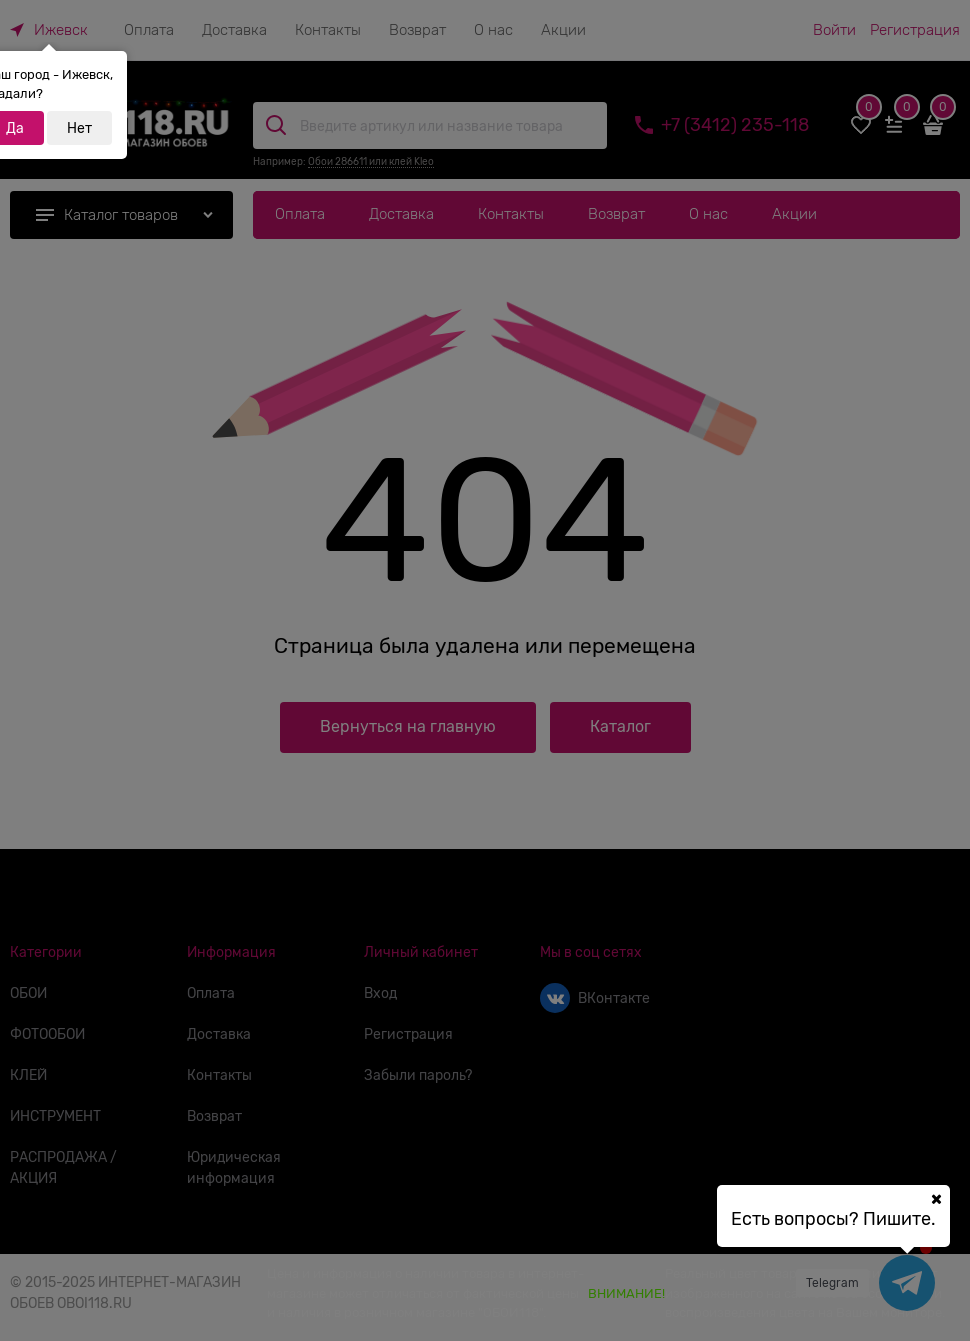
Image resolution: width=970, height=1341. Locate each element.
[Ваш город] (936, 1199)
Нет (79, 128)
